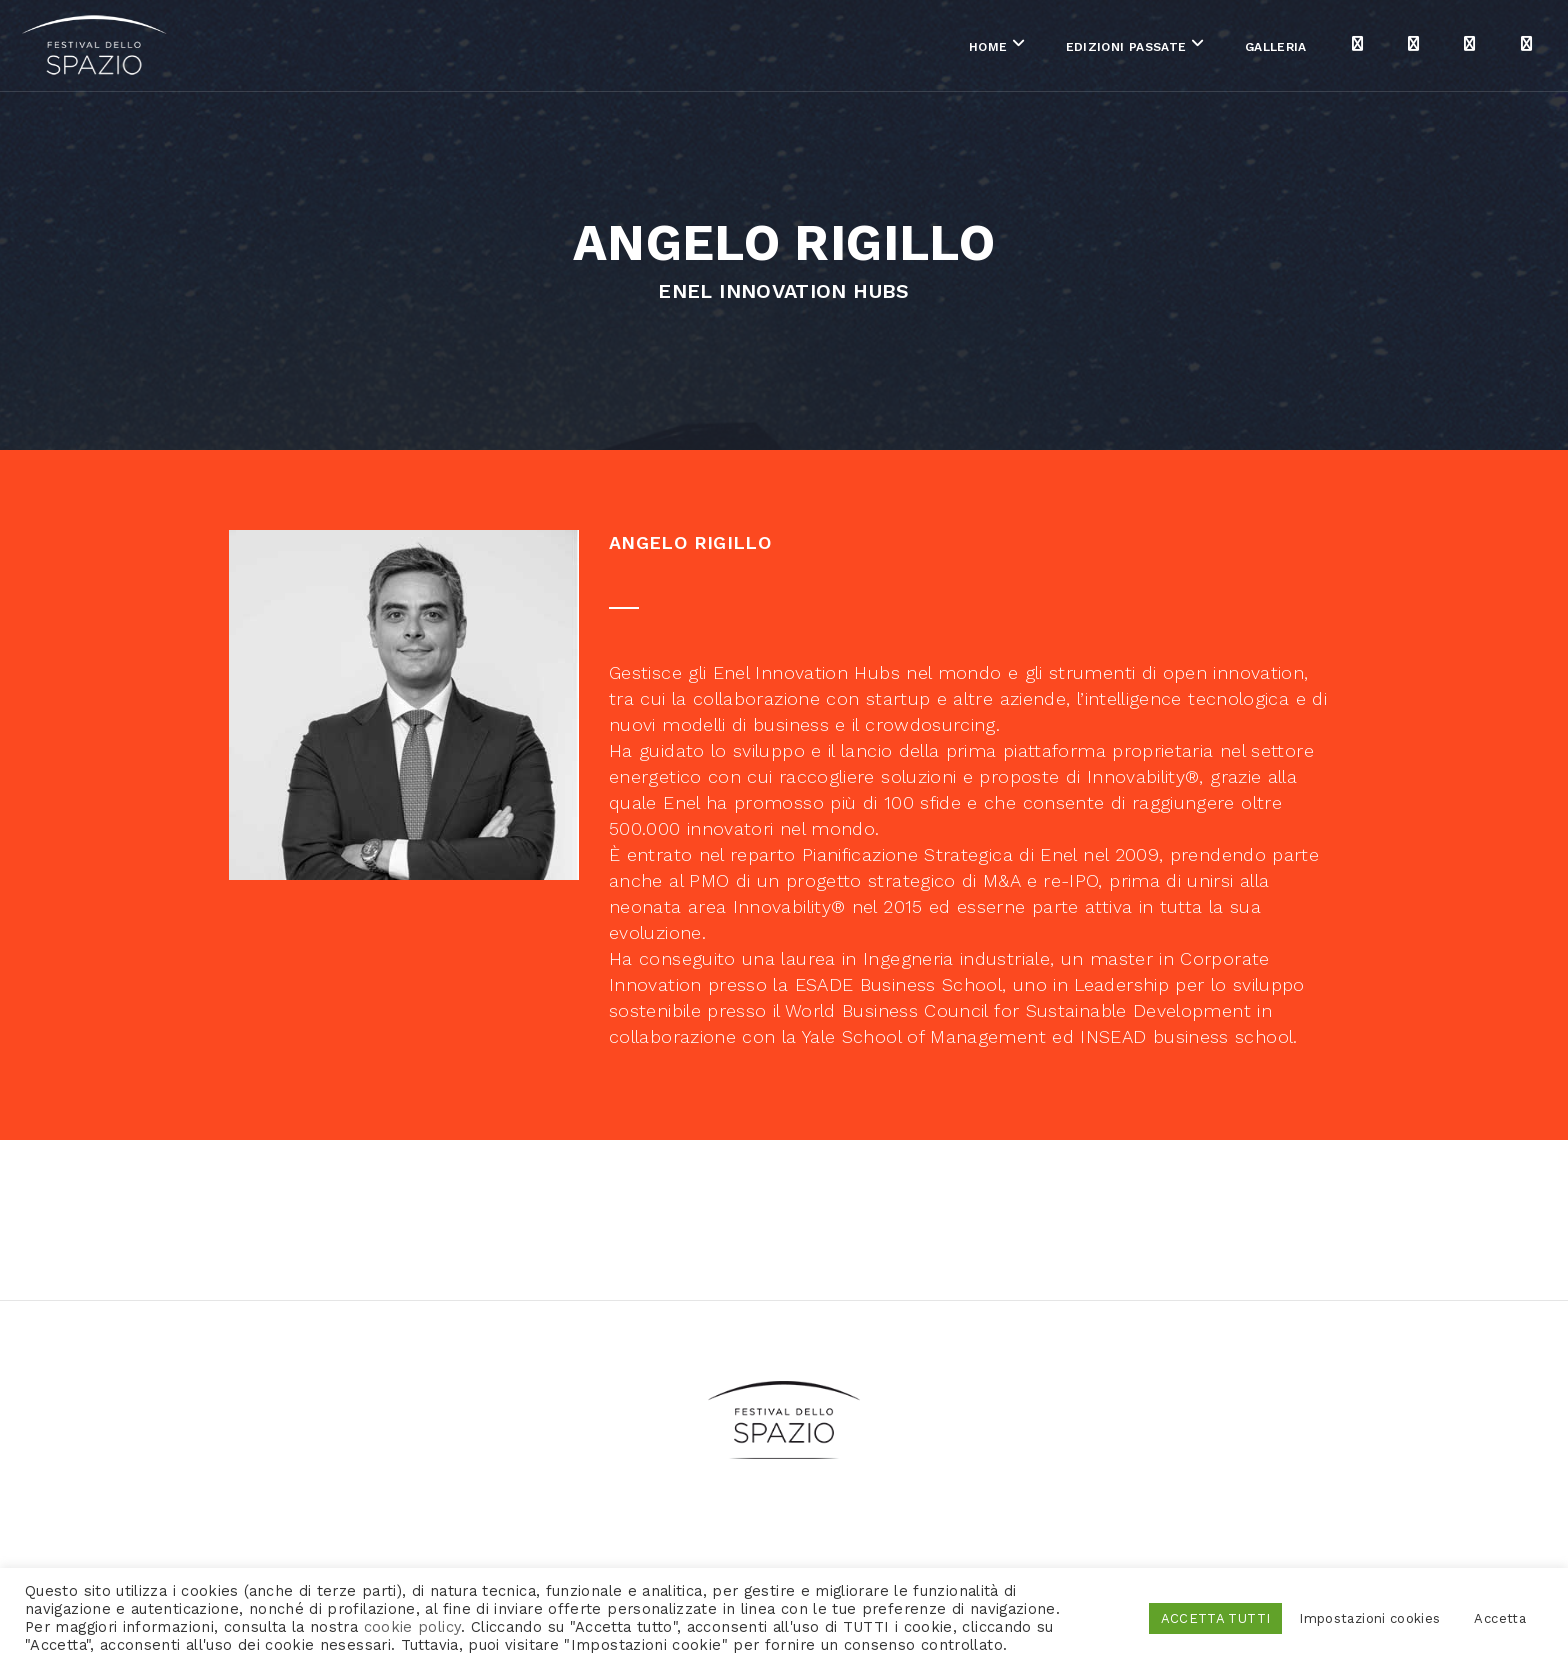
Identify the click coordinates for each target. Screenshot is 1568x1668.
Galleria (1063, 49)
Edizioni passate (912, 49)
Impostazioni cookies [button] (1369, 1618)
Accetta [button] (1500, 1618)
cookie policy (413, 1627)
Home (775, 49)
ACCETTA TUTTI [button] (1216, 1618)
